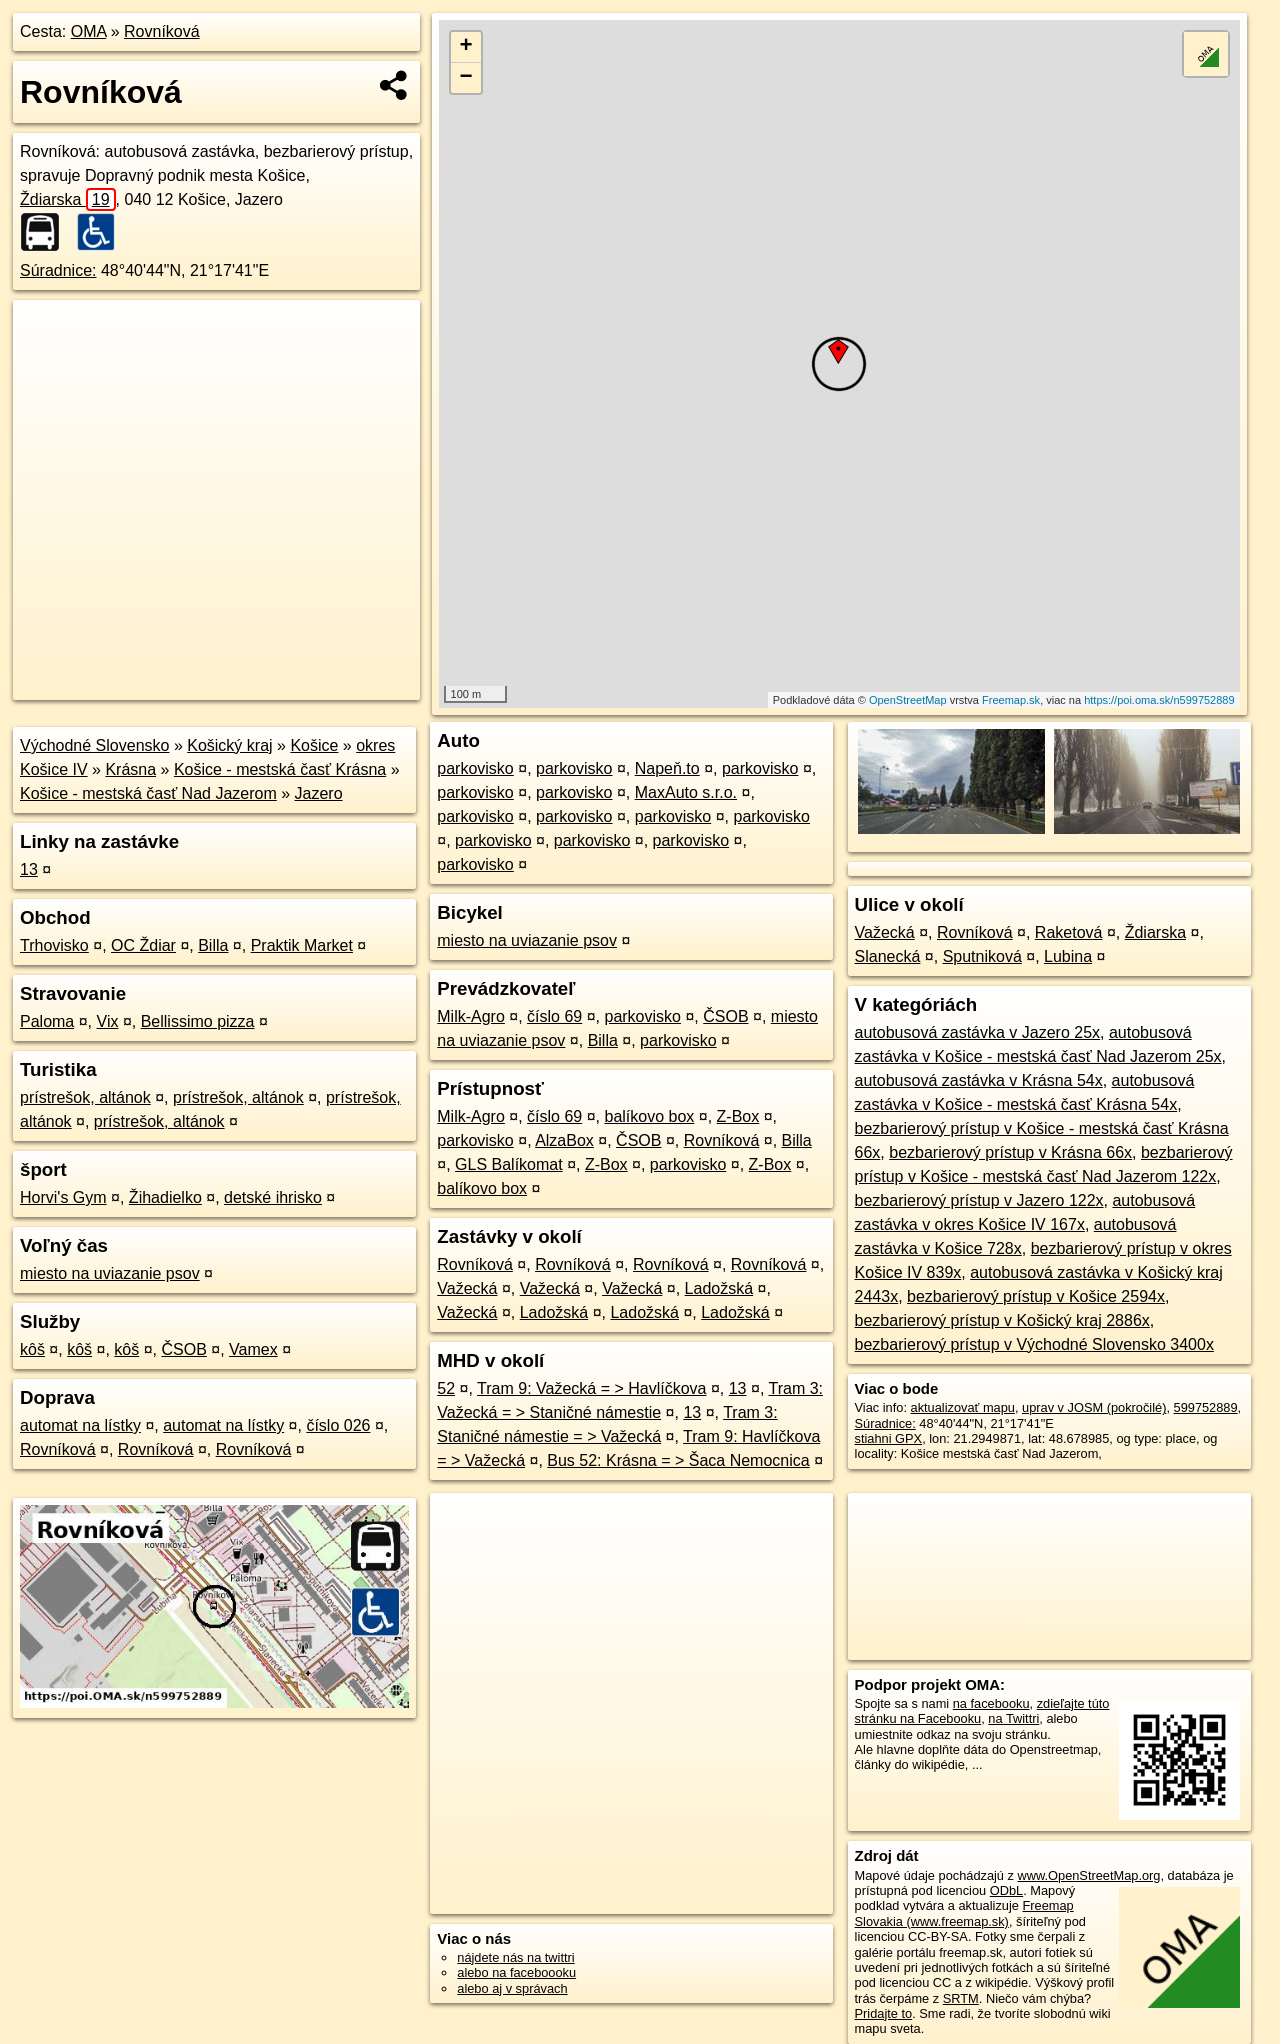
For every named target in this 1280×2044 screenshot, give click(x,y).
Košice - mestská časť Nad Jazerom (148, 793)
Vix (108, 1021)
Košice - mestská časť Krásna (280, 769)
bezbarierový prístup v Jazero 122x (979, 1200)
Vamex (253, 1349)
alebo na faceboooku (516, 1972)
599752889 (1206, 1407)
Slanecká (888, 956)
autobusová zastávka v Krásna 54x (979, 1080)
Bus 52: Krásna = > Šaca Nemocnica (678, 1460)
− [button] (466, 78)
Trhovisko (54, 945)
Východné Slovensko (94, 745)
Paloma (47, 1021)
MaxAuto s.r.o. (686, 792)
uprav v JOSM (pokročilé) (1094, 1407)
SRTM (961, 1998)
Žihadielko (165, 1197)
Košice (314, 745)
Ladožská (719, 1288)
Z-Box (738, 1116)
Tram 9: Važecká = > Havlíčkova (591, 1388)
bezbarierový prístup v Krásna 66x (1010, 1152)
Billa (213, 945)
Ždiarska (68, 199)
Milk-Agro (471, 1016)
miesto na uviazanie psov (110, 1273)
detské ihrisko (273, 1197)
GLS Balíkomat (509, 1164)
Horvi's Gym (63, 1197)
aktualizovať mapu (963, 1407)
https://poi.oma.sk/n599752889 (1159, 700)
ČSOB (183, 1349)
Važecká (467, 1288)
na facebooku (991, 1703)
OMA (89, 31)
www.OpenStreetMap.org (1088, 1875)
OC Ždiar (143, 945)
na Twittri (1013, 1718)
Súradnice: (58, 270)
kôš (32, 1349)
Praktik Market (302, 945)
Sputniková (982, 956)
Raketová (1069, 932)
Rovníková (162, 31)
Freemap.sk (1011, 700)
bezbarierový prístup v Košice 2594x (1036, 1296)
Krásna (130, 769)
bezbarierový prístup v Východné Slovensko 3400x (1034, 1344)
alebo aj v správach (512, 1988)
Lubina (1068, 956)
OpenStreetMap (908, 700)
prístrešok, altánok (85, 1097)
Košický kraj (229, 745)
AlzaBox (564, 1140)
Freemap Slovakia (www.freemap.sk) (964, 1913)
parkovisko (475, 768)
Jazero (319, 793)
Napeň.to (667, 768)
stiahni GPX (889, 1438)
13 (29, 869)
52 (446, 1388)
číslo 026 (338, 1425)
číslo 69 (554, 1016)
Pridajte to (884, 2013)
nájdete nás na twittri (515, 1957)
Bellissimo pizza (198, 1021)
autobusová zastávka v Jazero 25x (977, 1032)
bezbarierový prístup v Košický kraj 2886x (1002, 1320)
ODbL (1006, 1890)
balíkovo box (649, 1116)
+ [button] (466, 47)
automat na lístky (80, 1425)
